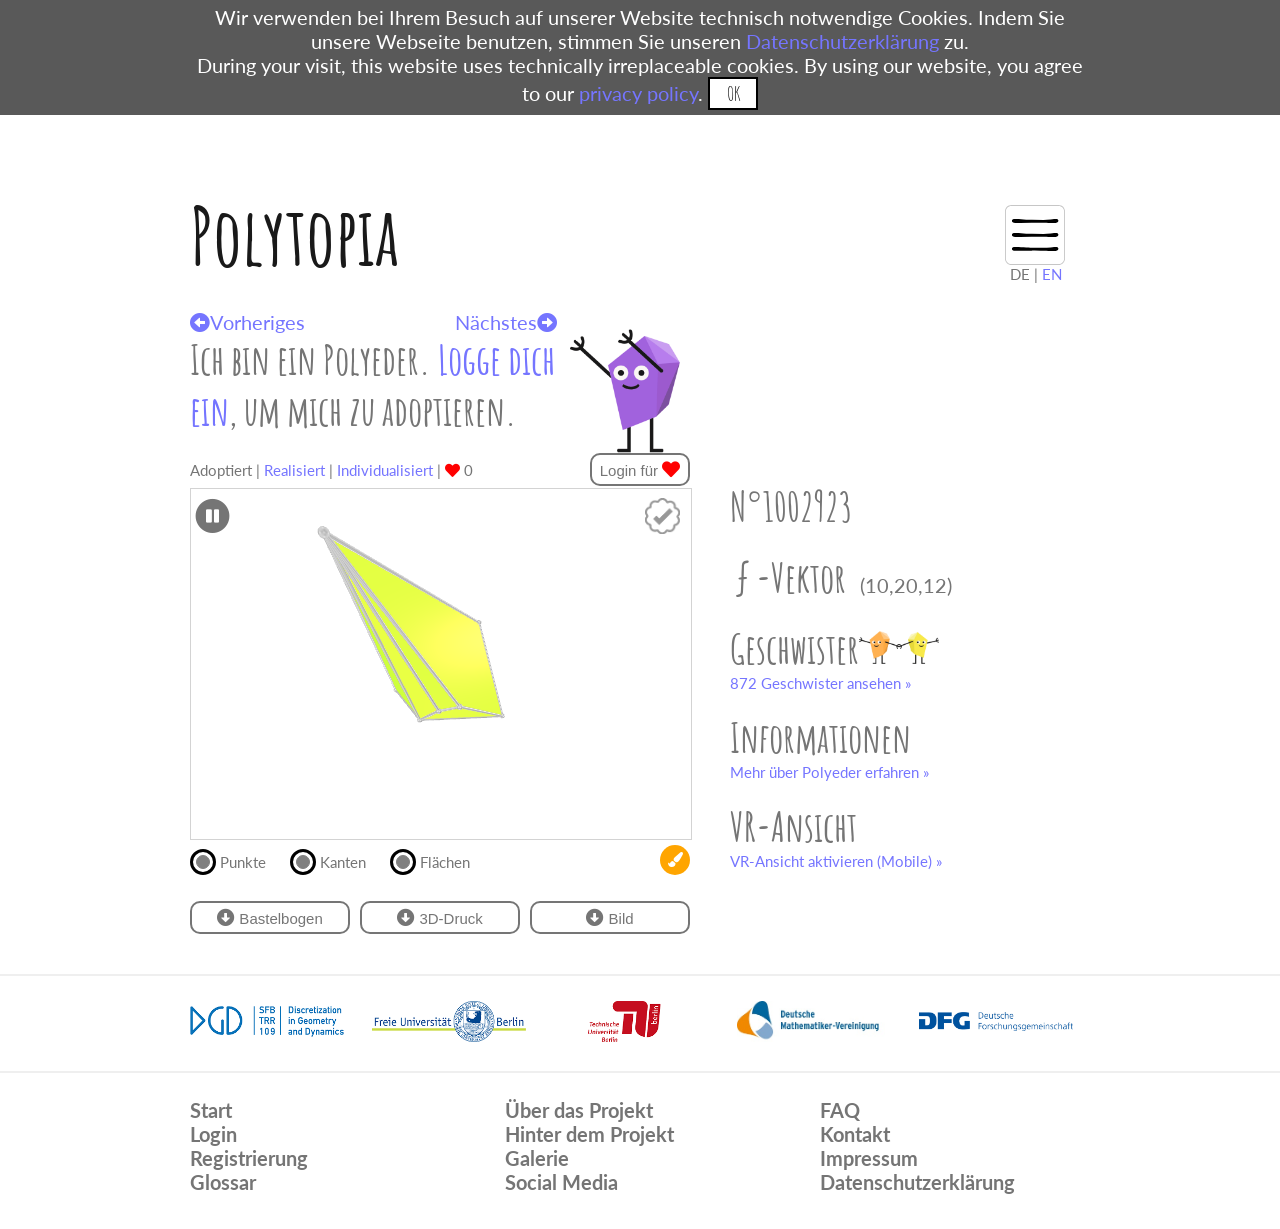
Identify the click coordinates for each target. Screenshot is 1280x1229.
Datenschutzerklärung (842, 41)
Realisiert (294, 470)
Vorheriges (247, 322)
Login (213, 1134)
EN (1052, 274)
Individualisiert (385, 470)
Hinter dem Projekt (589, 1134)
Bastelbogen (270, 917)
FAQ (840, 1110)
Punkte (236, 860)
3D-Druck (440, 917)
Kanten (336, 860)
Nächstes (506, 322)
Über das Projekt (579, 1110)
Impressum (869, 1158)
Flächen (438, 860)
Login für (640, 469)
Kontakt (855, 1134)
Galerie (537, 1158)
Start (211, 1110)
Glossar (223, 1182)
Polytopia (294, 235)
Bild (609, 917)
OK (733, 93)
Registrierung (249, 1158)
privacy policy (638, 93)
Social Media (561, 1182)
